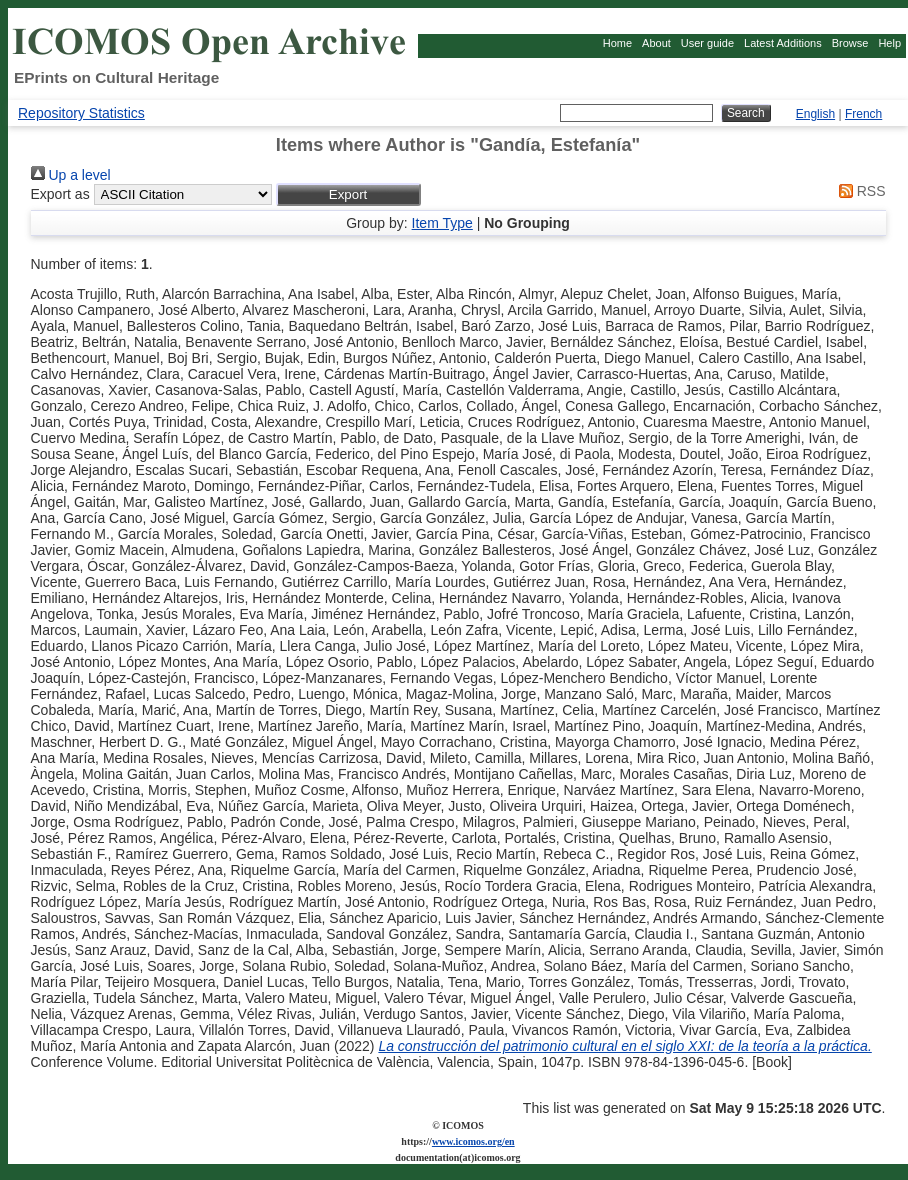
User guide (707, 43)
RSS (859, 191)
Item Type (442, 223)
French (863, 114)
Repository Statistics (81, 113)
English (815, 114)
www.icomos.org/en (473, 1141)
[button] (348, 194)
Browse (850, 43)
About (656, 43)
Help (889, 43)
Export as (60, 194)
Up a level (71, 175)
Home (617, 43)
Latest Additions (783, 43)
